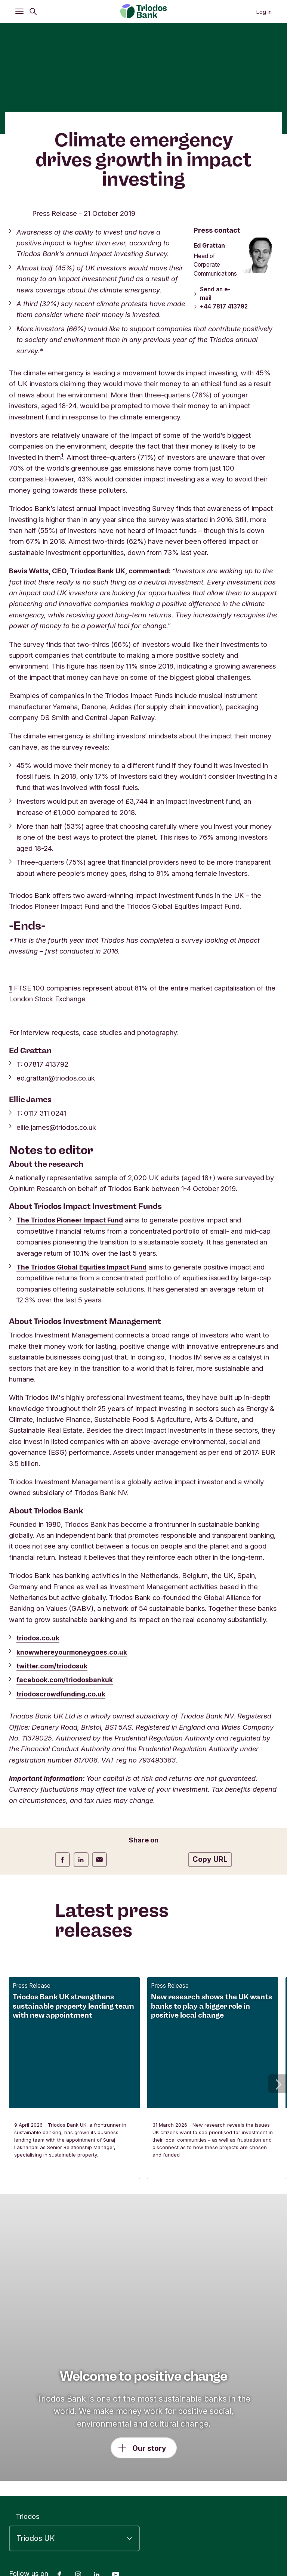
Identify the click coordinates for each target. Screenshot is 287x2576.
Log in (264, 11)
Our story (149, 2448)
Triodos (27, 2516)
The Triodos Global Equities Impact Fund (83, 1267)
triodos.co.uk (38, 1638)
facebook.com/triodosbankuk (66, 1680)
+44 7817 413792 (221, 307)
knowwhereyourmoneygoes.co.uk (73, 1652)
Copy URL (210, 1859)
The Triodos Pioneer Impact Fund (71, 1220)
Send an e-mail (211, 294)
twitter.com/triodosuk (53, 1666)
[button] (277, 2083)
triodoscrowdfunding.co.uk (62, 1694)
